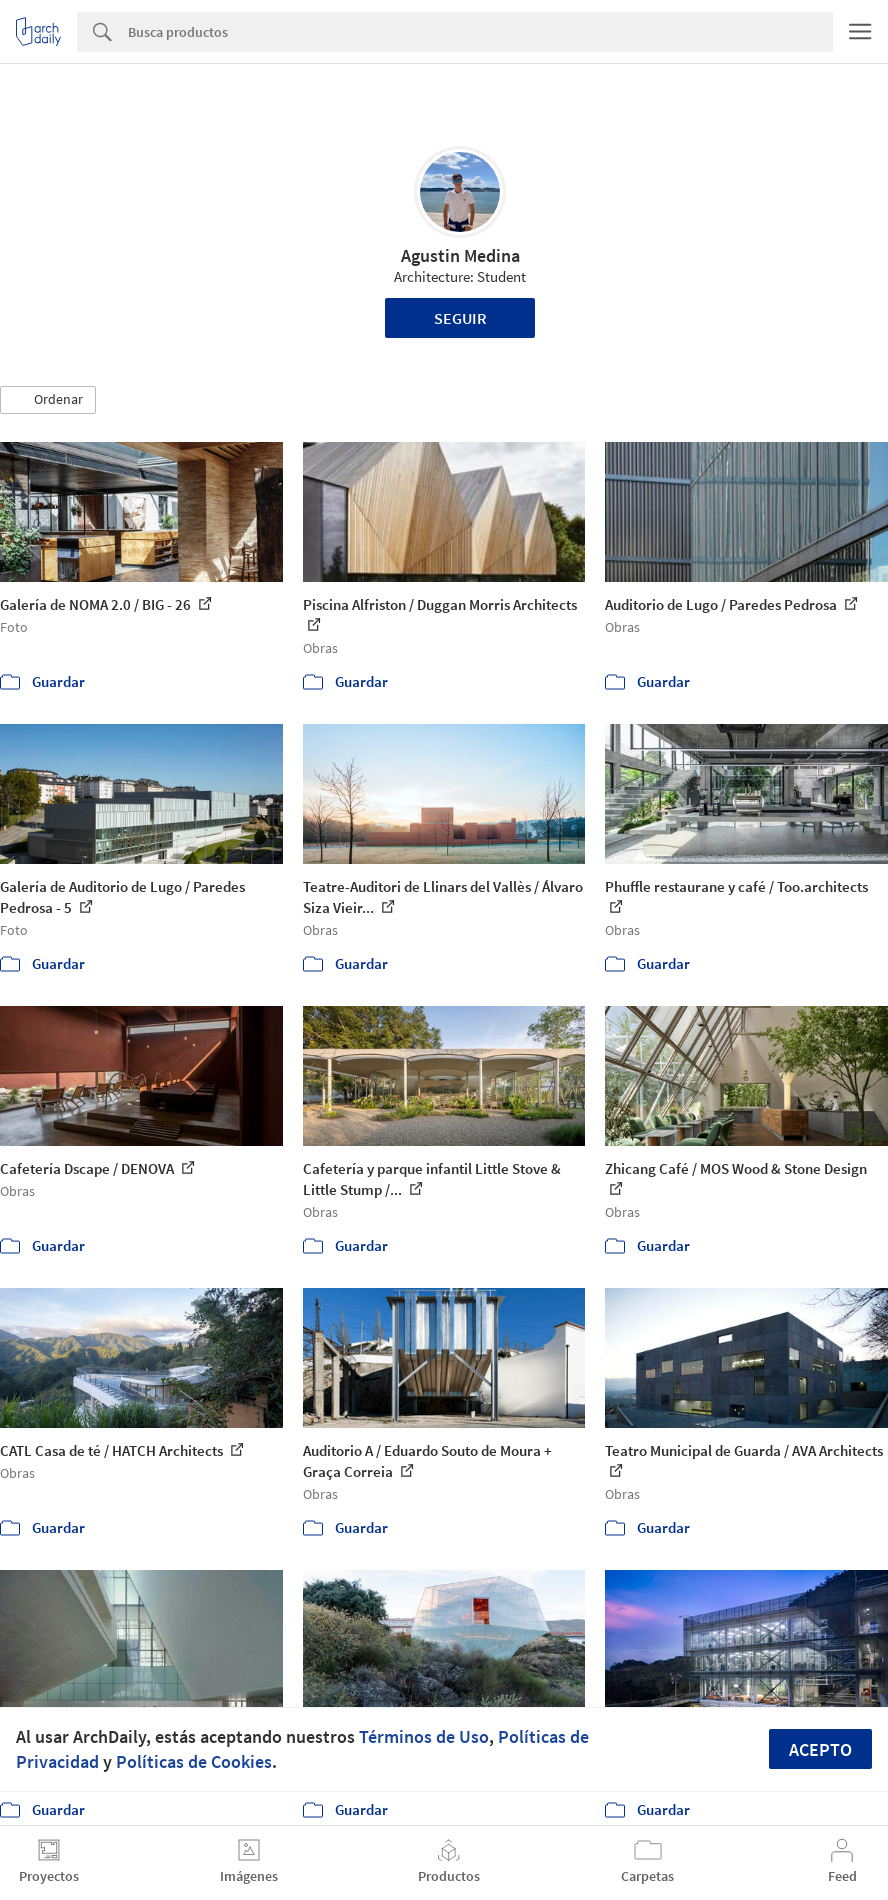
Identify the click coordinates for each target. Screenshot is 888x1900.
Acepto (820, 1749)
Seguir (460, 318)
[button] (48, 400)
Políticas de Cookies (194, 1761)
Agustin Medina (460, 255)
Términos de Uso (424, 1736)
